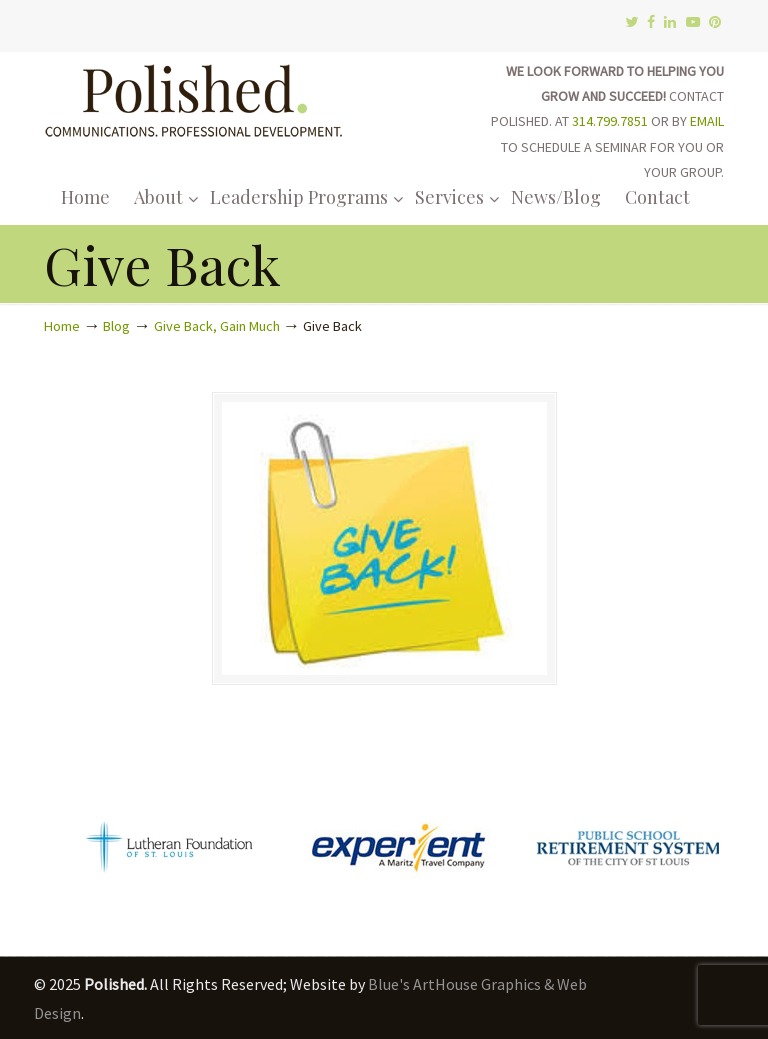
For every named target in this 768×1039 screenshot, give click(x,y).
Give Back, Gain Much (217, 326)
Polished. (194, 97)
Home (62, 326)
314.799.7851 (610, 121)
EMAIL (707, 121)
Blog (116, 326)
